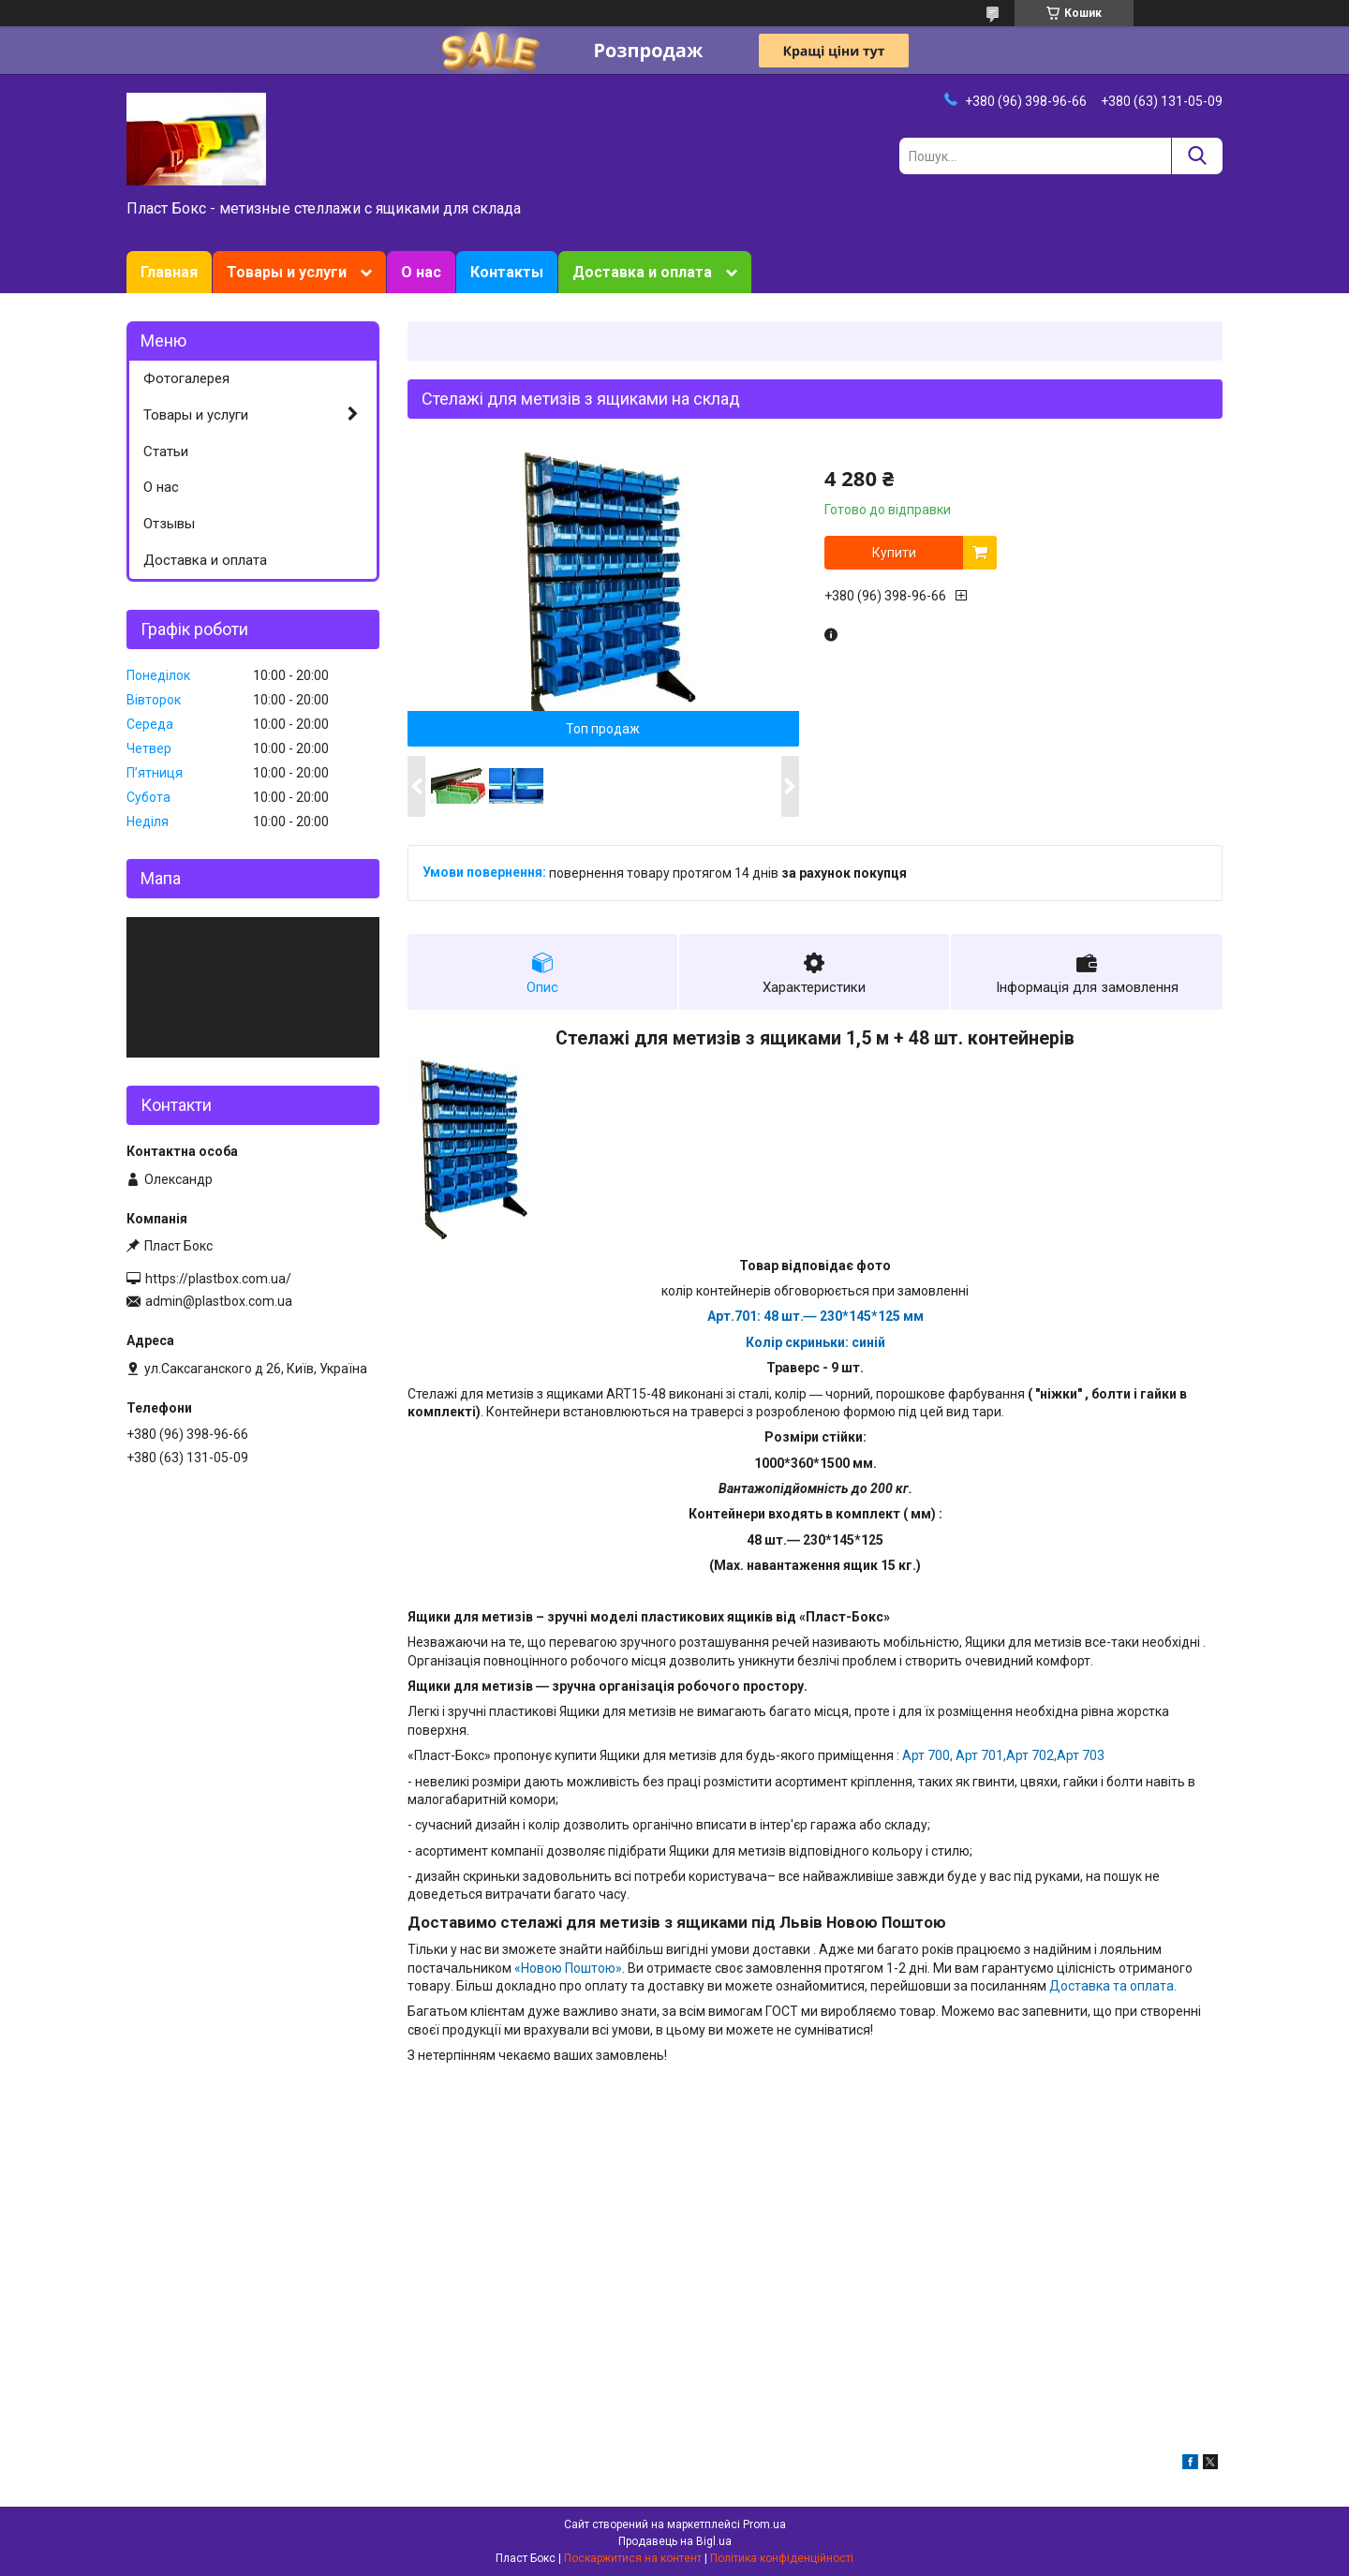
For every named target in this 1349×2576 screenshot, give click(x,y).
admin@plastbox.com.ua (218, 1301)
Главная (169, 272)
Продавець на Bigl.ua (675, 2541)
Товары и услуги (287, 272)
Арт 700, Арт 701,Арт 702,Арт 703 (1003, 1755)
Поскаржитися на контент (633, 2558)
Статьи (165, 451)
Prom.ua (764, 2524)
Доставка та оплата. (1113, 1985)
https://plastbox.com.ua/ (218, 1278)
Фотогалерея (186, 378)
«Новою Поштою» (568, 1968)
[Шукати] (1197, 156)
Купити (894, 552)
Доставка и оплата (642, 272)
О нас (421, 272)
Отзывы (169, 523)
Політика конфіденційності (781, 2558)
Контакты (506, 272)
